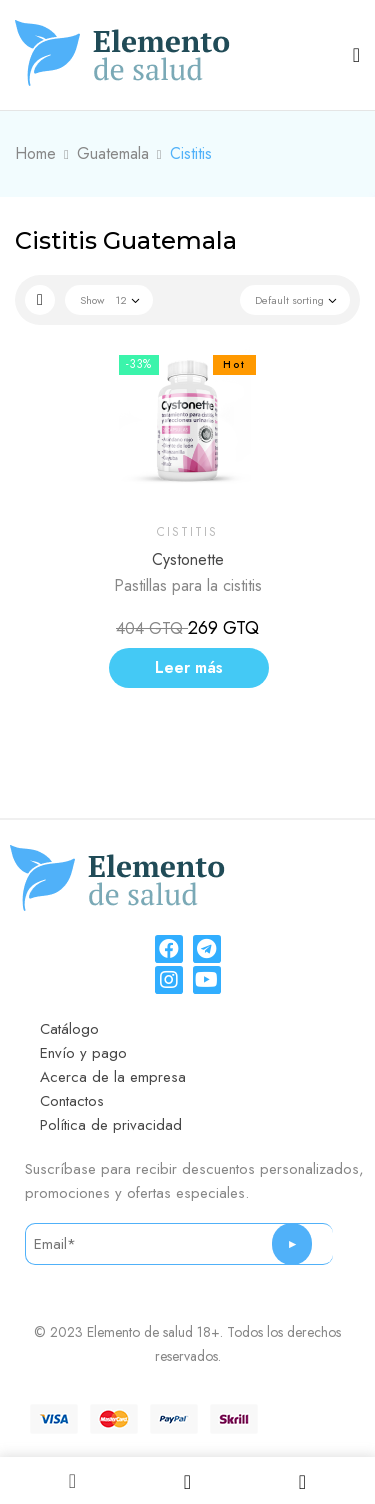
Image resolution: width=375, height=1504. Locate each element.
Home (35, 153)
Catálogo (69, 1029)
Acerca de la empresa (113, 1077)
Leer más (189, 667)
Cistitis (187, 532)
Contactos (72, 1101)
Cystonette (188, 559)
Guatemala (113, 153)
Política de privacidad (111, 1125)
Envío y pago (83, 1053)
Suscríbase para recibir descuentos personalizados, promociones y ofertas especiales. (194, 1181)
